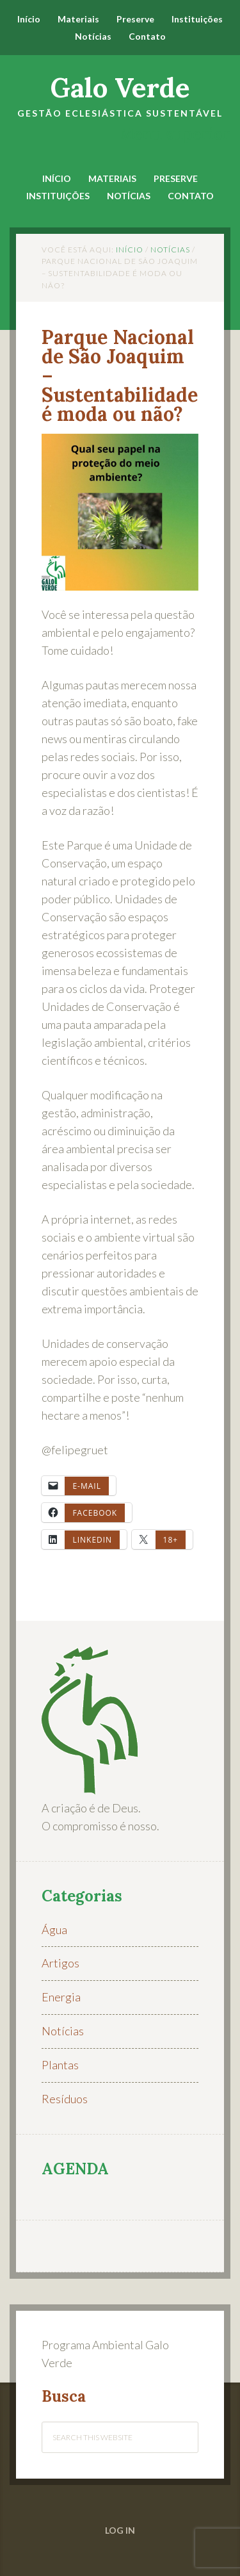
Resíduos (65, 2099)
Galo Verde (120, 87)
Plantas (60, 2065)
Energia (61, 1997)
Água (54, 1930)
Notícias (63, 2031)
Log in (120, 2530)
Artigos (60, 1963)
